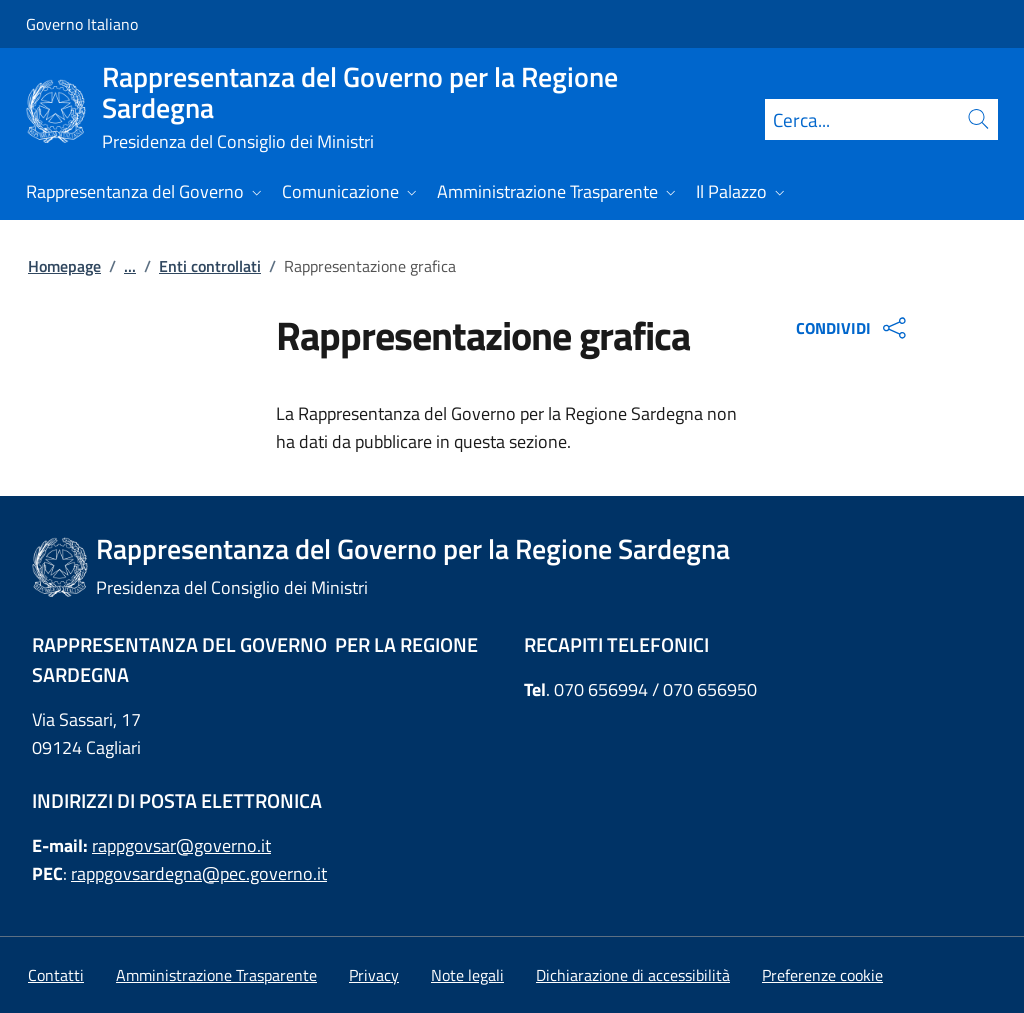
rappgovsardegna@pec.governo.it (199, 873)
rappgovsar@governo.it (181, 845)
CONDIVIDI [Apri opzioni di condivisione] (853, 328)
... (130, 266)
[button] (822, 975)
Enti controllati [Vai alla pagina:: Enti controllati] (210, 266)
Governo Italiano (82, 24)
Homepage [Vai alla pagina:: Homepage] (64, 266)
